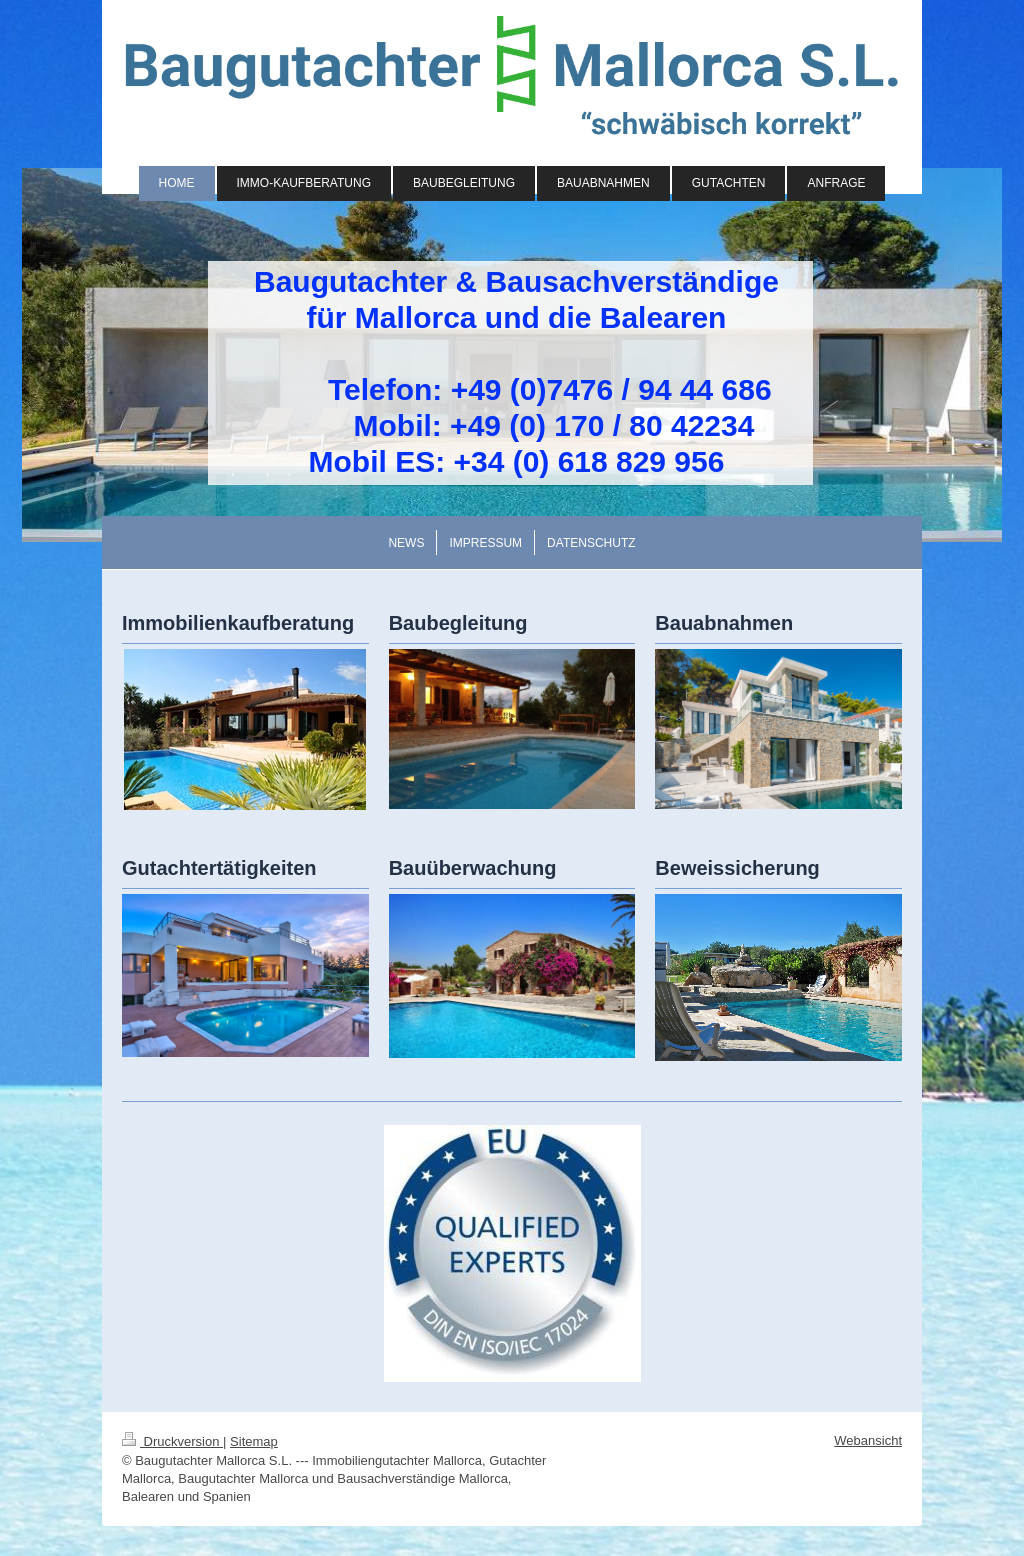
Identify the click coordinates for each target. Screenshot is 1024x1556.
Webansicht (868, 1440)
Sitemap (254, 1441)
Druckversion (172, 1441)
